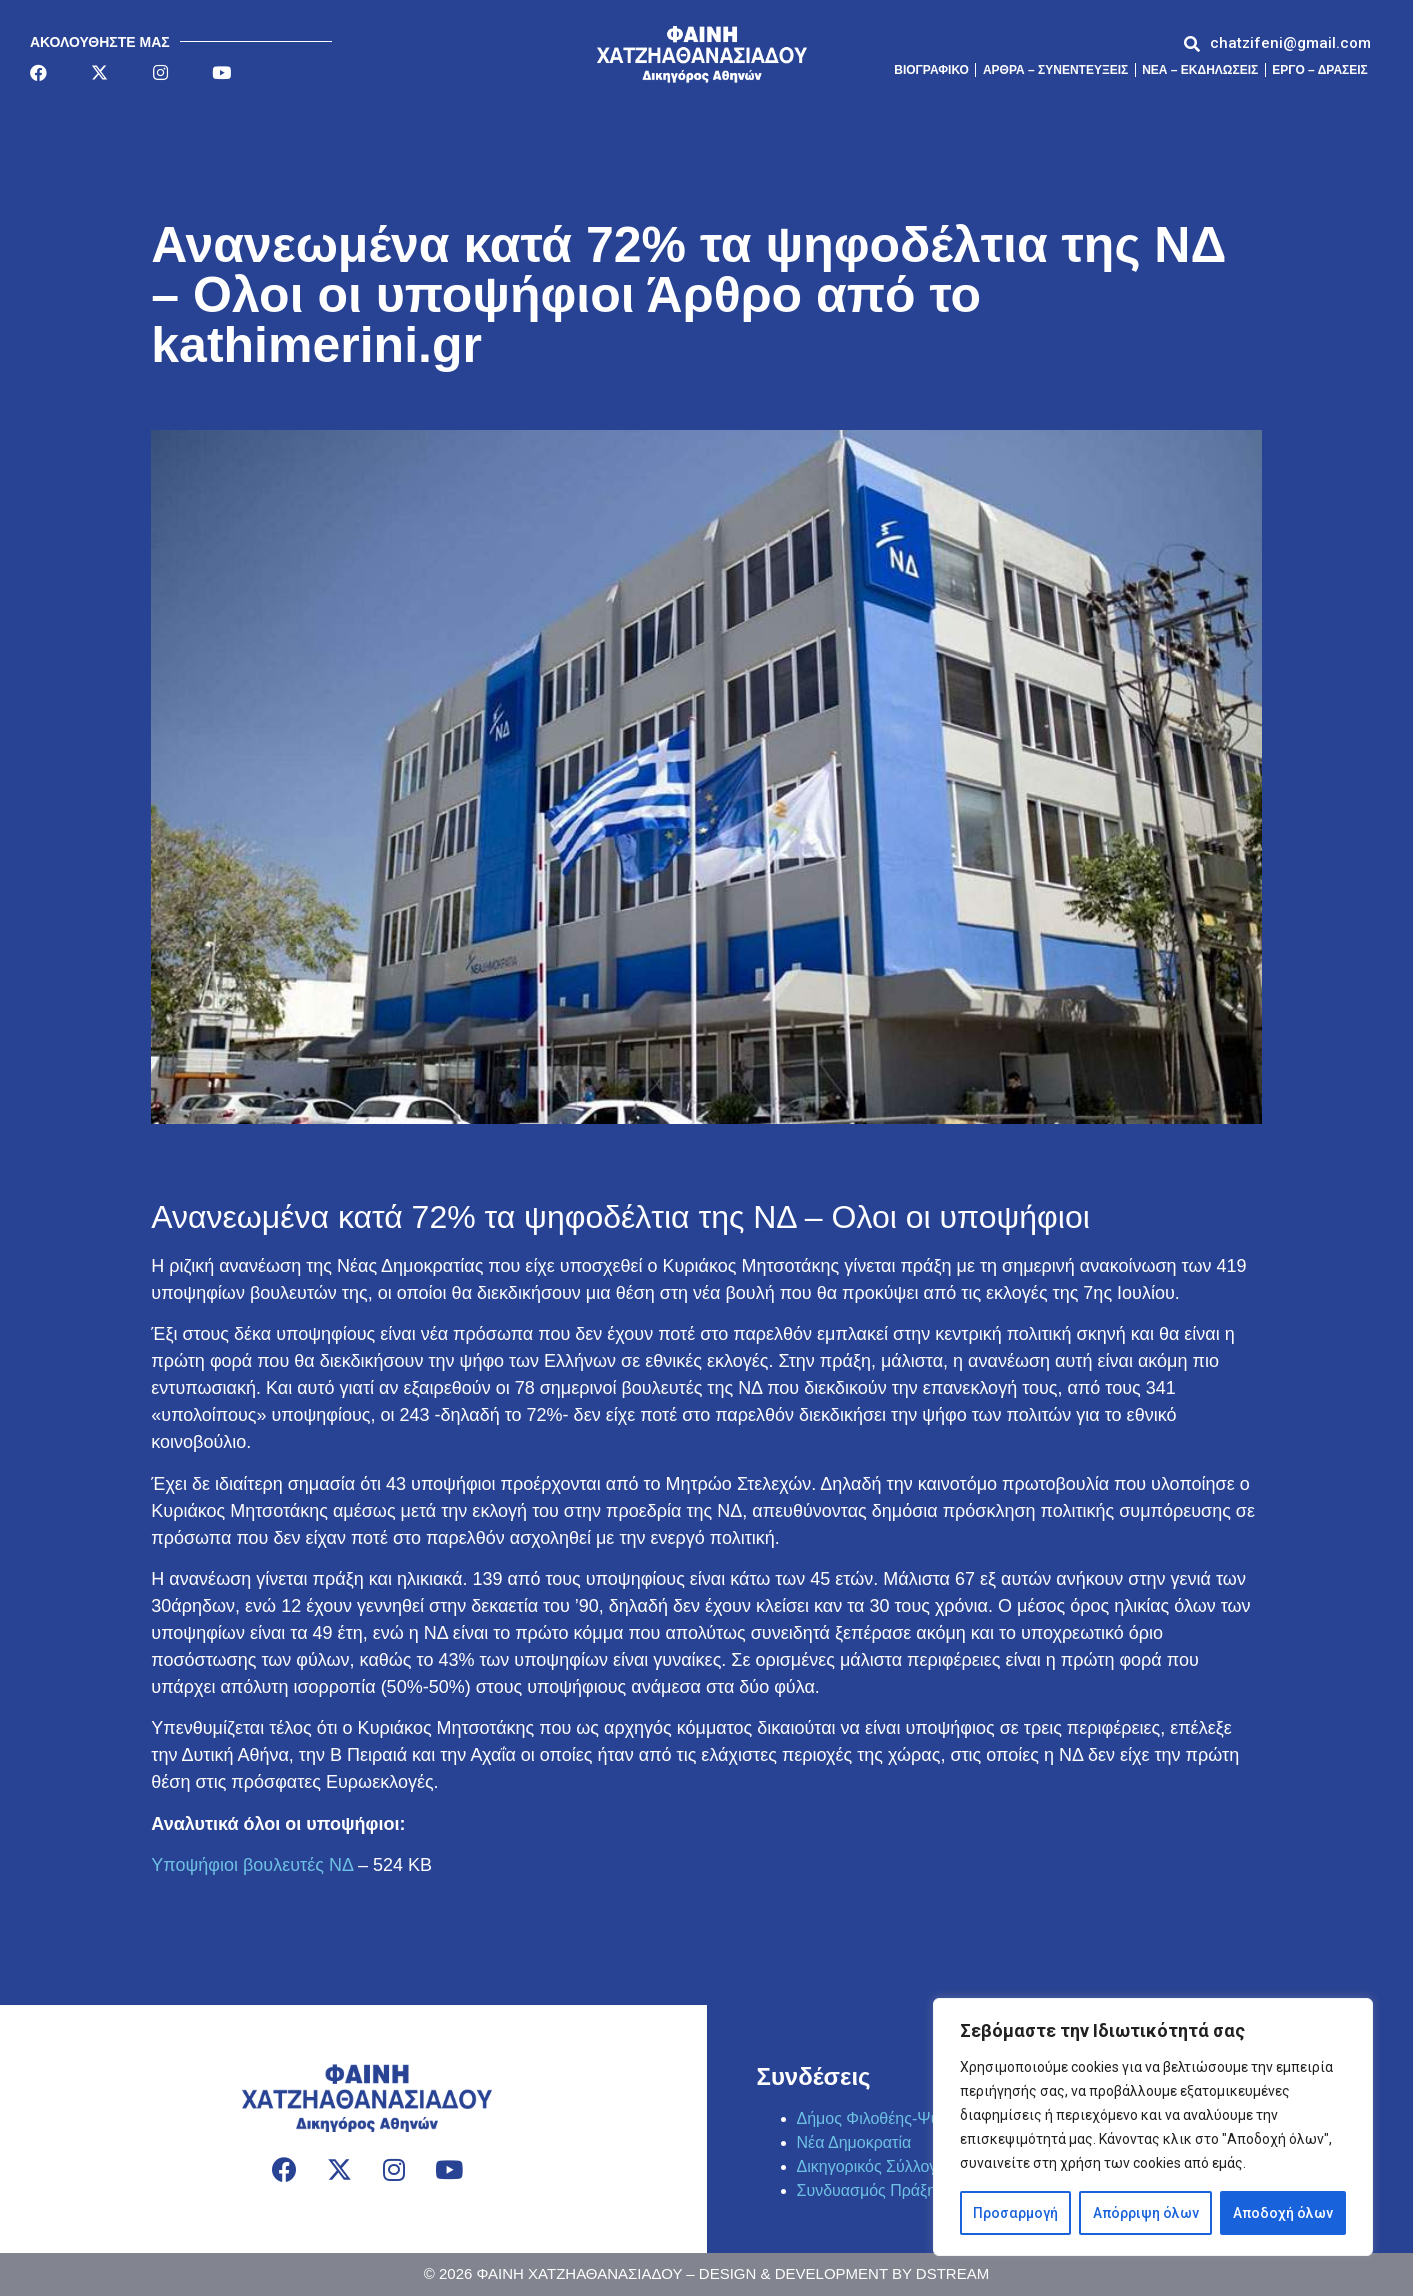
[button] (1290, 43)
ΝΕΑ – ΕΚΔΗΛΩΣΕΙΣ (1200, 70)
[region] (1153, 2127)
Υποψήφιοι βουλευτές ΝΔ (252, 1865)
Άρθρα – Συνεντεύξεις (1055, 70)
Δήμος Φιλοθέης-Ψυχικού (887, 2118)
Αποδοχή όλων (1283, 2213)
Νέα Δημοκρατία (854, 2142)
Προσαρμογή (1015, 2213)
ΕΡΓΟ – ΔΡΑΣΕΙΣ (1320, 70)
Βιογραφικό (931, 70)
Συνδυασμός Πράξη (867, 2190)
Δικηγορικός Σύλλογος (875, 2166)
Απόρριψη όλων (1145, 2213)
